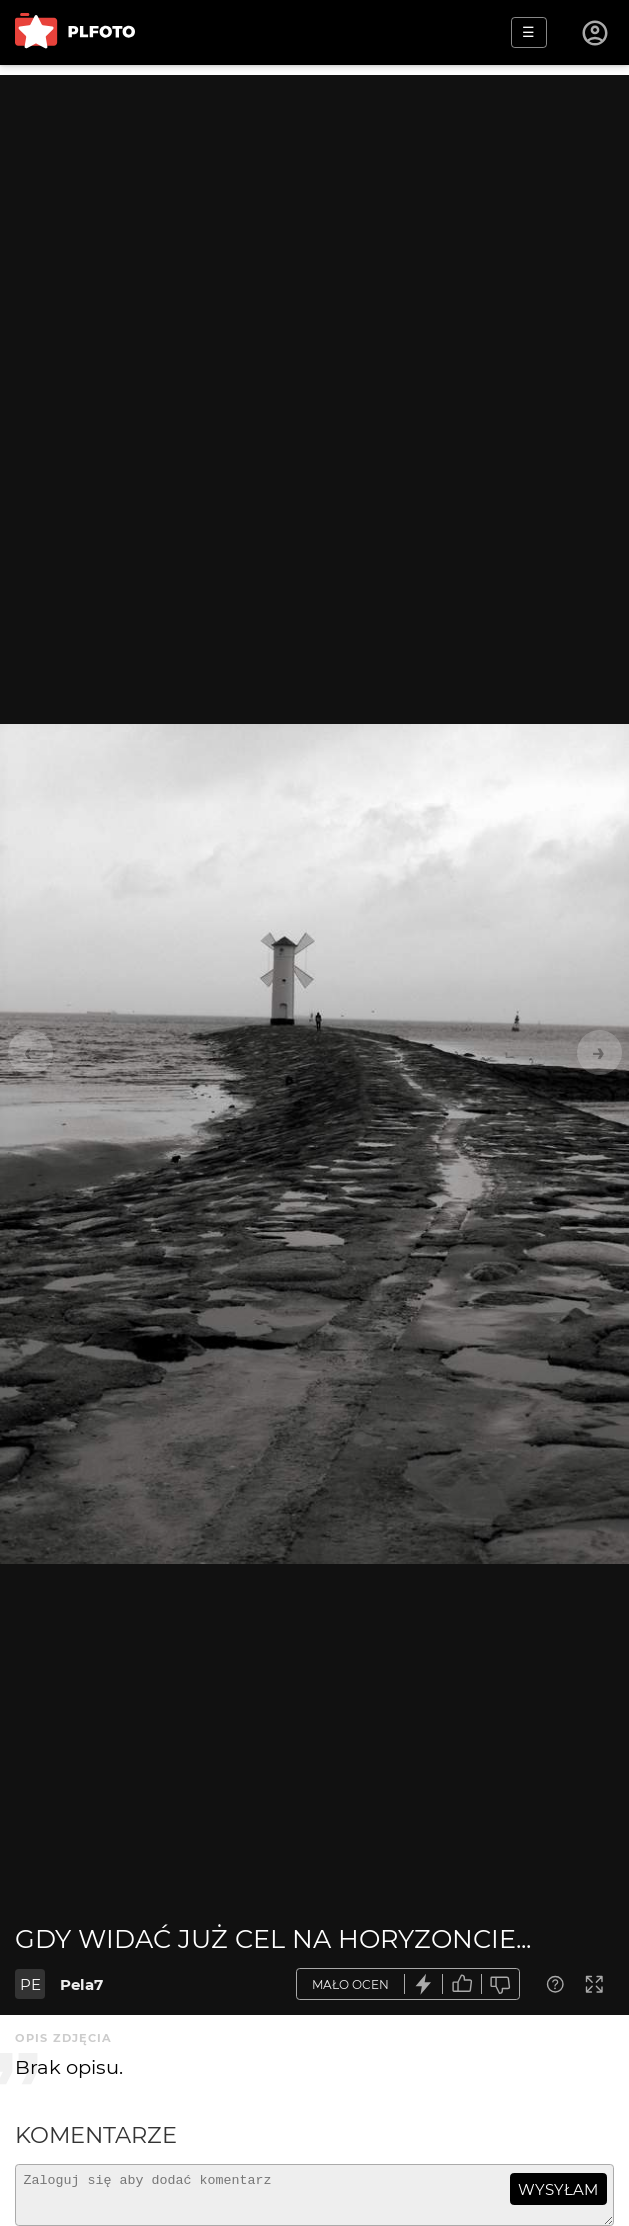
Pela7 (81, 1984)
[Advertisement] (314, 215)
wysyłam (558, 2189)
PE (30, 1984)
